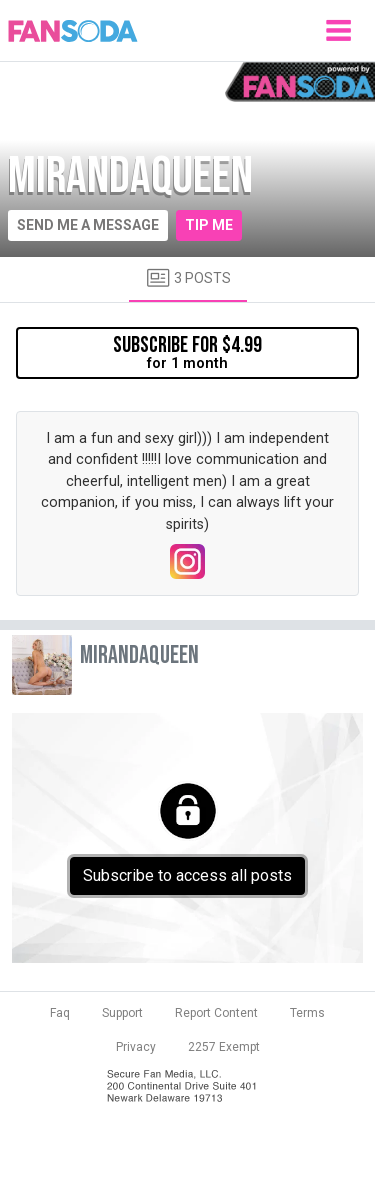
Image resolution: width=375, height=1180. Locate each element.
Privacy (136, 1047)
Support (122, 1013)
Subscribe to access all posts (187, 875)
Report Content (216, 1013)
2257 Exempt (224, 1047)
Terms (307, 1013)
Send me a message (88, 225)
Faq (60, 1013)
